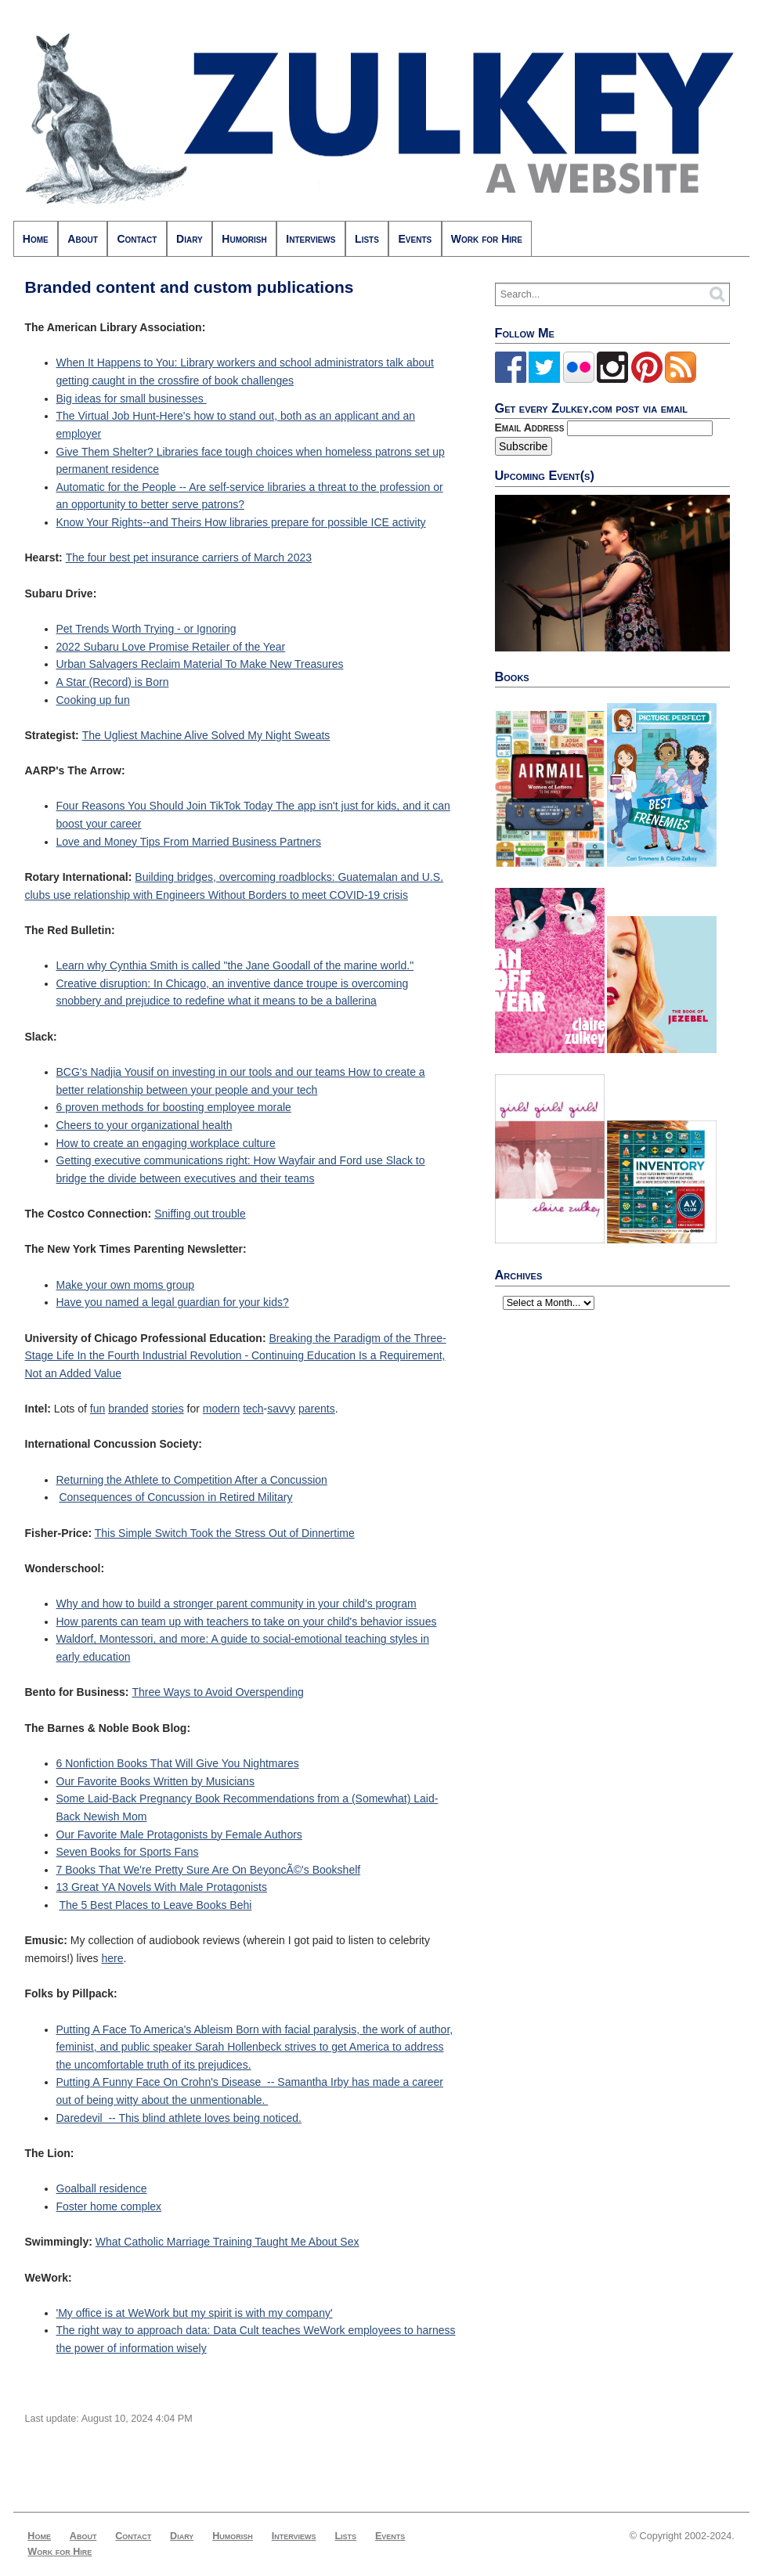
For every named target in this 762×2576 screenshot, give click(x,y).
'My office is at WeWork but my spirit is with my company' (194, 2313)
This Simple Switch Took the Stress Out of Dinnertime (225, 1533)
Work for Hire (486, 239)
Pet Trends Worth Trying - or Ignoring (146, 628)
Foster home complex (109, 2206)
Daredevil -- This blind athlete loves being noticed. (179, 2118)
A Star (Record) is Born (112, 682)
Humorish (244, 239)
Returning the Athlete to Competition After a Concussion (191, 1480)
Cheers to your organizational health (144, 1125)
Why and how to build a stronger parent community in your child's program (236, 1603)
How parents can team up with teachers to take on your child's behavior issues (246, 1621)
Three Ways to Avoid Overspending (217, 1692)
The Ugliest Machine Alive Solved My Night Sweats (206, 735)
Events (415, 239)
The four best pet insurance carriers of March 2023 (189, 557)
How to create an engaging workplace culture (166, 1143)
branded (128, 1408)
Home (36, 239)
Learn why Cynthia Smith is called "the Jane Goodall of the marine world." (235, 965)
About (82, 239)
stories (167, 1408)
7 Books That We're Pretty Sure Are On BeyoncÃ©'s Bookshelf (208, 1869)
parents (316, 1408)
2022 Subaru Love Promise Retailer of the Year (171, 646)
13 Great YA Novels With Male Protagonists (162, 1887)
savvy (281, 1408)
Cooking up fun (93, 700)
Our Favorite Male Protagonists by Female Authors (179, 1834)
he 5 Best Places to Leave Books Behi (158, 1905)
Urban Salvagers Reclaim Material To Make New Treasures (200, 664)
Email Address (531, 427)
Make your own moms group (125, 1285)
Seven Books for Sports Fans (127, 1851)
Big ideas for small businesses (131, 398)
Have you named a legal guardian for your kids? (172, 1302)
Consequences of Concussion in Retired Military (175, 1497)
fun (97, 1408)
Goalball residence (101, 2188)
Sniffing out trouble (200, 1213)
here (113, 1958)
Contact (137, 239)
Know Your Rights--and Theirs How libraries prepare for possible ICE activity (241, 522)
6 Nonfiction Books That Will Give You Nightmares (177, 1763)
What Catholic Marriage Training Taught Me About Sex (227, 2241)
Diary (189, 239)
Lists (367, 239)
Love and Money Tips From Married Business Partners (188, 841)
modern (221, 1408)
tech (253, 1408)
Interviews (310, 239)
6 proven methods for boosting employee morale (173, 1107)
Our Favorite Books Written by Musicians (155, 1781)
